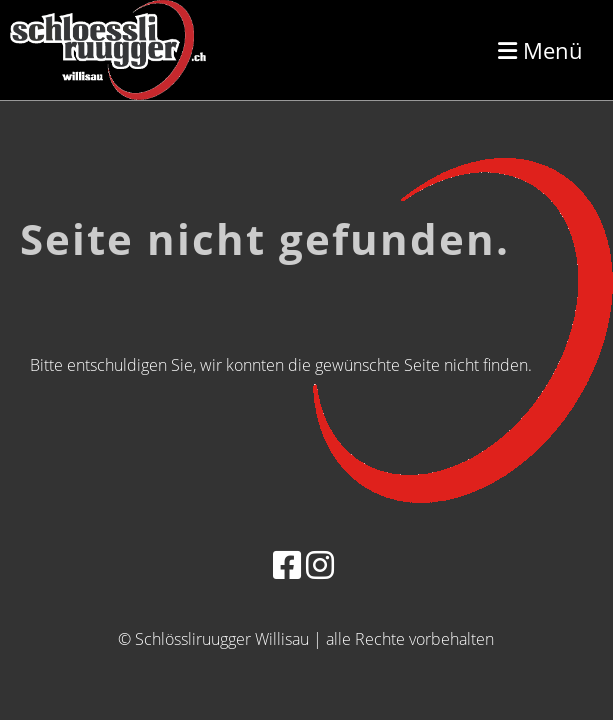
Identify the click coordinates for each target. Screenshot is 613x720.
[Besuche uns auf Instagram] (320, 564)
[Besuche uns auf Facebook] (287, 564)
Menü (540, 50)
